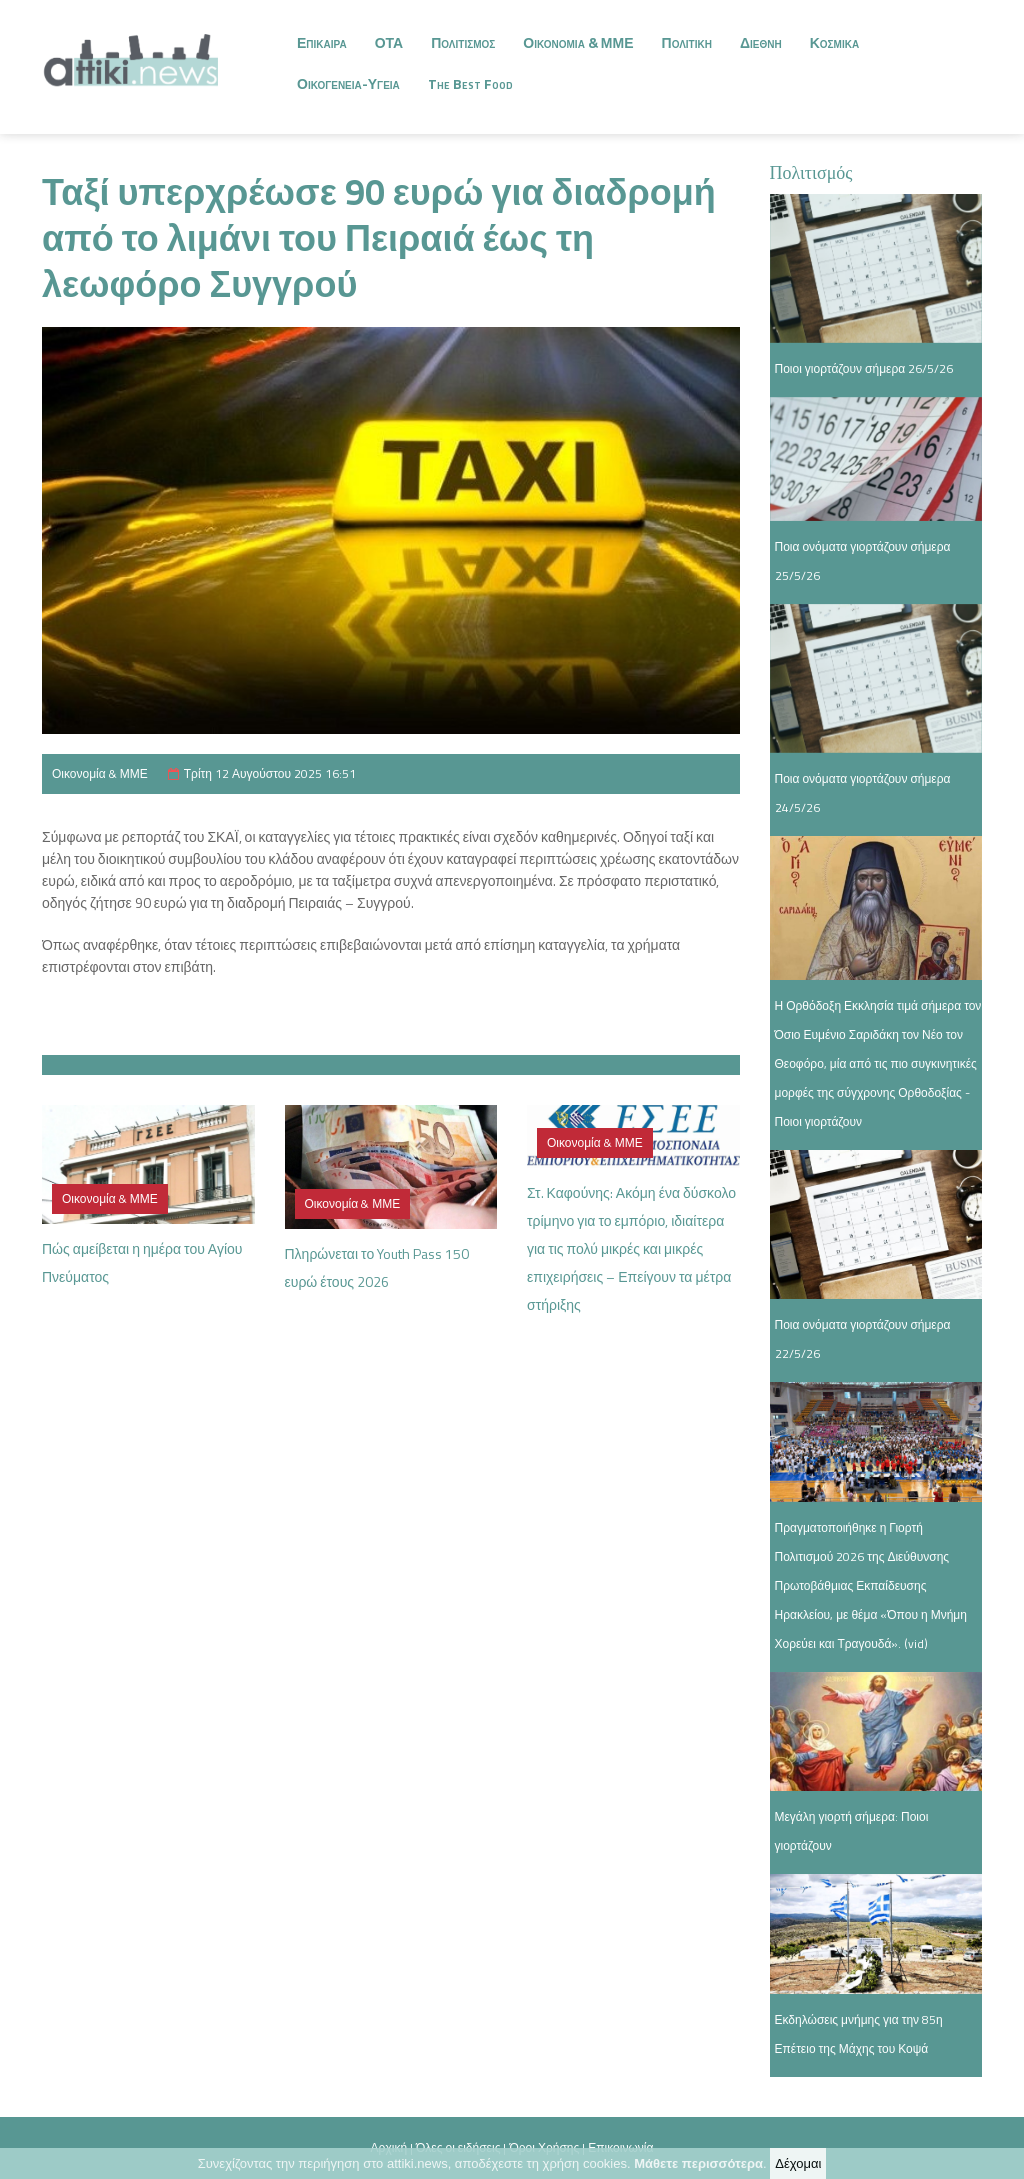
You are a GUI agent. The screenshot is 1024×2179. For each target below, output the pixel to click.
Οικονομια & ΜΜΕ (578, 42)
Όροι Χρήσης (544, 2147)
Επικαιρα (322, 42)
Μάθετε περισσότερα (698, 2165)
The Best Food (470, 83)
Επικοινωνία (620, 2147)
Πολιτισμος (463, 42)
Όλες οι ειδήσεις (458, 2147)
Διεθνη (761, 42)
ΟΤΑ (389, 42)
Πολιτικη (687, 42)
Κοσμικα (834, 42)
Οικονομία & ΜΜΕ (100, 773)
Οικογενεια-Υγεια (348, 83)
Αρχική (389, 2147)
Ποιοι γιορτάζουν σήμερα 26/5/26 (864, 368)
